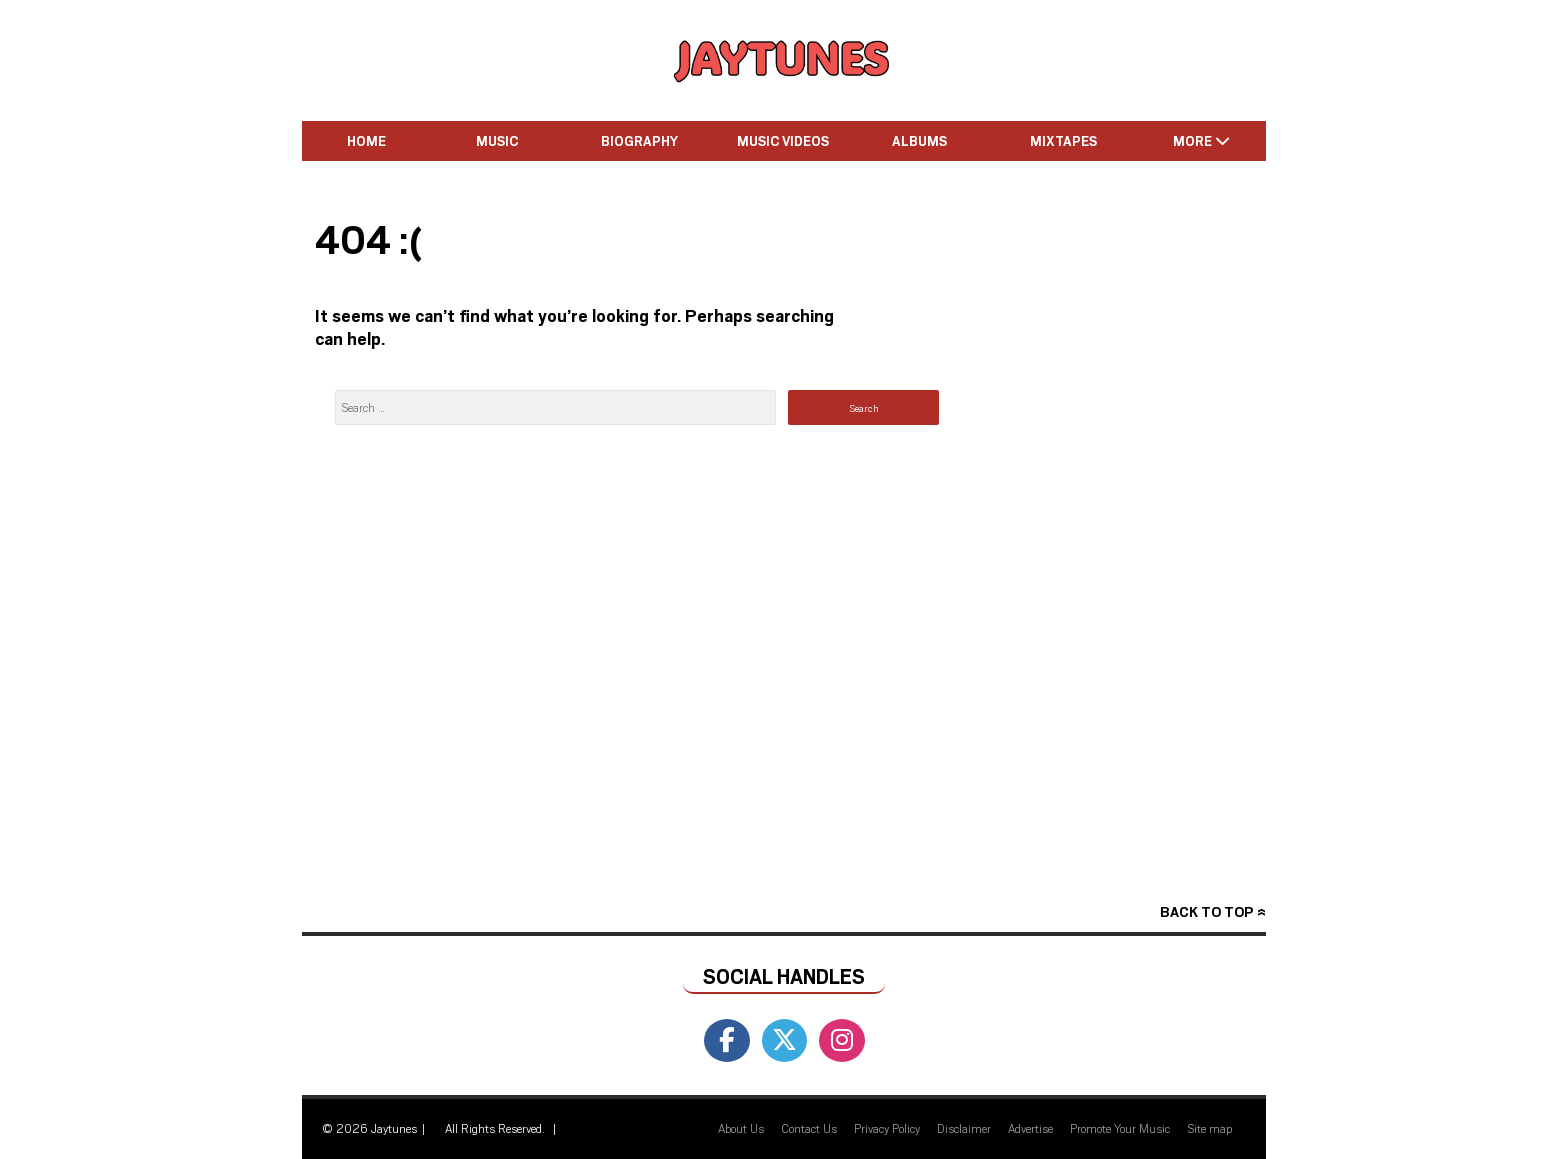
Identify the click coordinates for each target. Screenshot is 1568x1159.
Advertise (1030, 1128)
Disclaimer (964, 1128)
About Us (741, 1128)
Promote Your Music (1120, 1128)
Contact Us (809, 1128)
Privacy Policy (887, 1128)
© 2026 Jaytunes (369, 1128)
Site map (1209, 1128)
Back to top (1206, 911)
